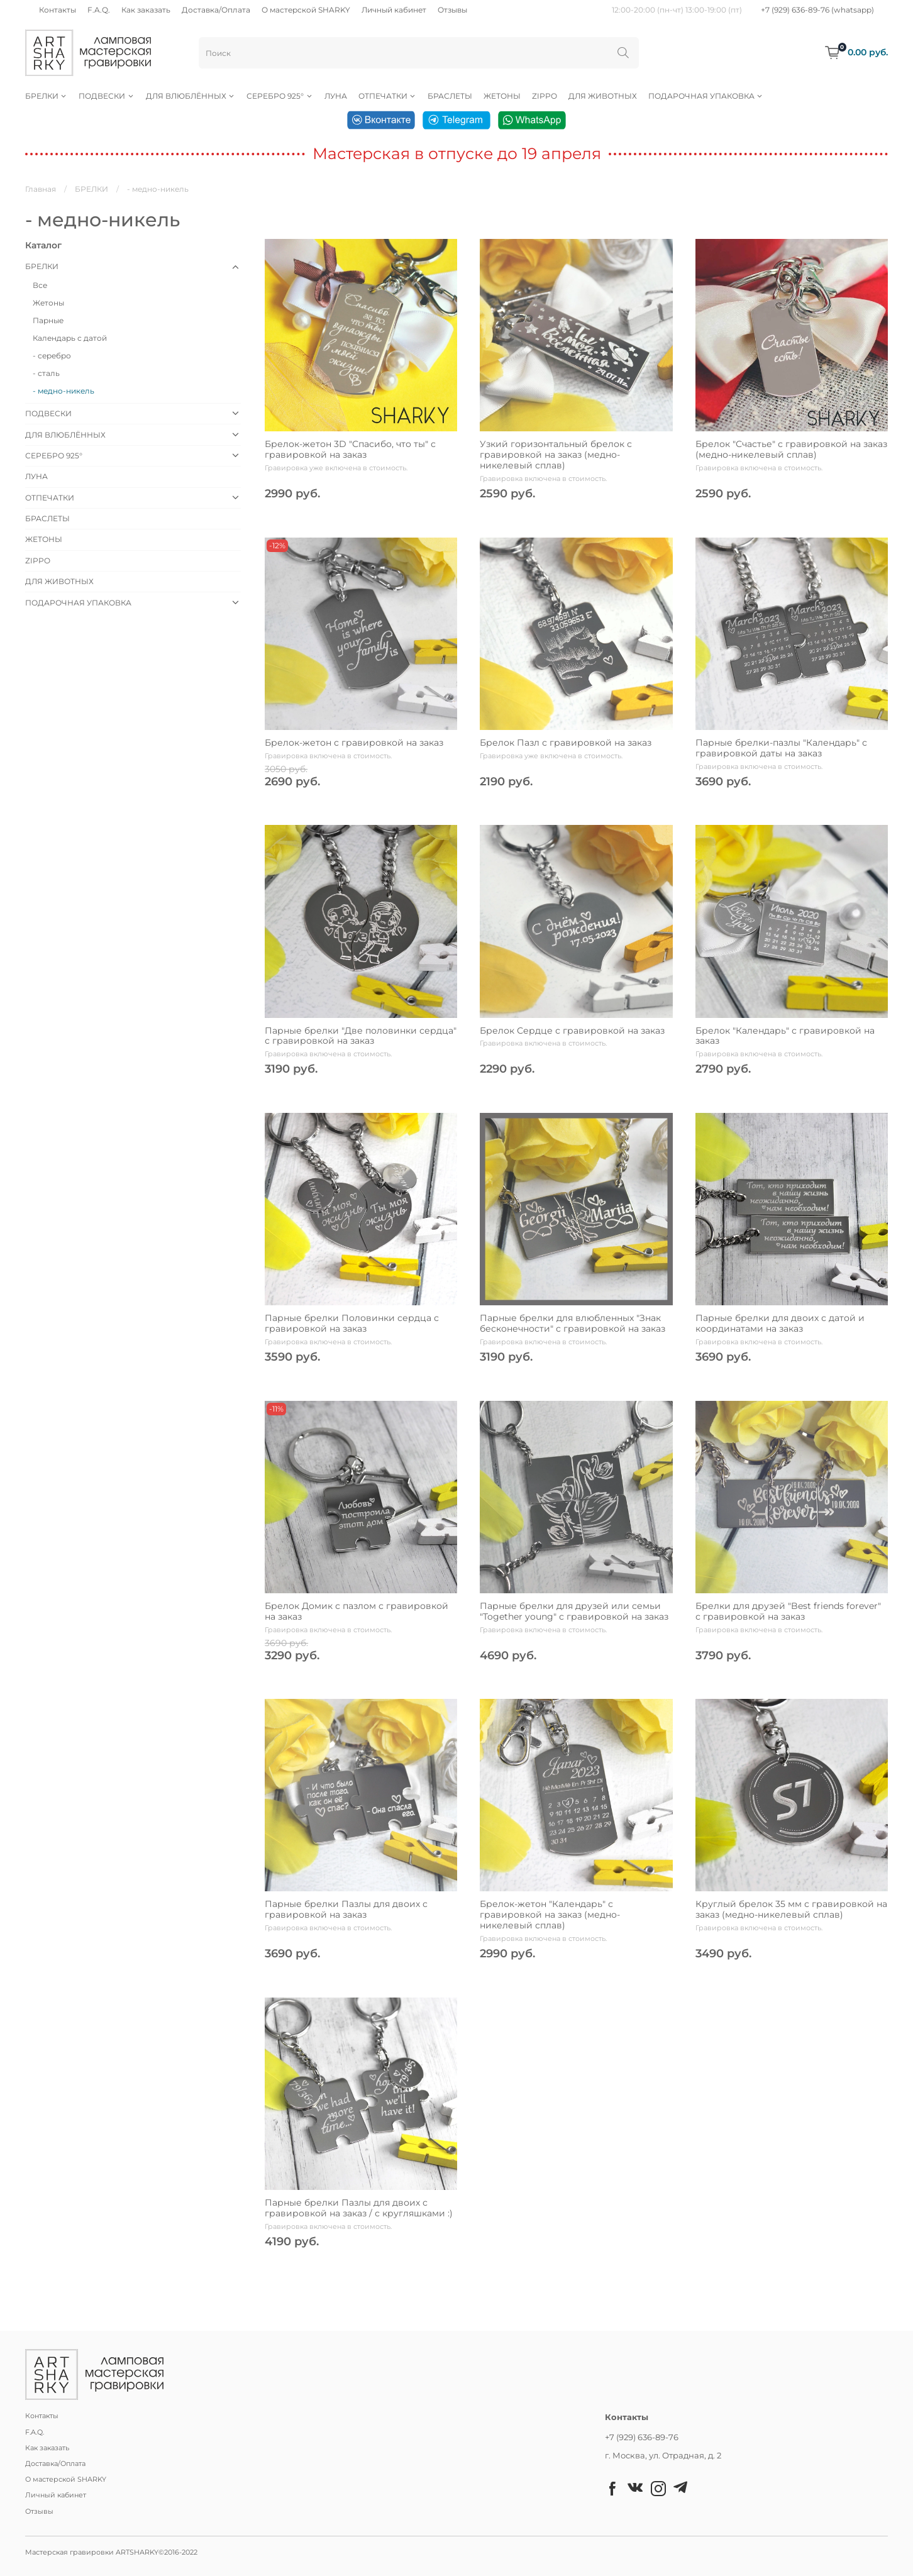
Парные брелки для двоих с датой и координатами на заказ (780, 1323)
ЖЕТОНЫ (502, 96)
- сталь (46, 373)
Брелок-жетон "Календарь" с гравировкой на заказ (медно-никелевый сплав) (550, 1914)
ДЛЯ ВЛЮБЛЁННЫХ (190, 96)
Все (40, 285)
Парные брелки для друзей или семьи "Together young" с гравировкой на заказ (574, 1611)
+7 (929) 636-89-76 (641, 2437)
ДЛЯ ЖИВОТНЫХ (602, 96)
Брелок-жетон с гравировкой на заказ (354, 743)
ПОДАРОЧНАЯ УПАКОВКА (705, 96)
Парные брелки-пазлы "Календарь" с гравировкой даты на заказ (781, 748)
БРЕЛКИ (46, 96)
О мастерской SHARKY (306, 9)
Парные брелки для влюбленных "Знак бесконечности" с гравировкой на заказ (572, 1323)
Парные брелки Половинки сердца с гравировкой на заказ (352, 1323)
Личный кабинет (394, 9)
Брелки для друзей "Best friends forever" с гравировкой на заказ (788, 1611)
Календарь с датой (70, 338)
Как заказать (145, 9)
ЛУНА (335, 96)
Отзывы (452, 9)
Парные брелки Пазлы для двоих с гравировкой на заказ (346, 1909)
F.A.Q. (98, 9)
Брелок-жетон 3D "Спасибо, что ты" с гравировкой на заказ (350, 449)
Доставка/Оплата (216, 9)
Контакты (57, 9)
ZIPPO (544, 96)
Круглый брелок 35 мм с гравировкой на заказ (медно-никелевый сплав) (791, 1909)
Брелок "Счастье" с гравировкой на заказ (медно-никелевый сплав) (791, 449)
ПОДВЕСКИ (106, 96)
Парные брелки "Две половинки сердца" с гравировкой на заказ (360, 1035)
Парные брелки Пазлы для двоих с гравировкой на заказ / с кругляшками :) (359, 2207)
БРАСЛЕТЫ (450, 96)
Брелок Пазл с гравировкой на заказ (565, 743)
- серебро (52, 355)
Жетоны (48, 302)
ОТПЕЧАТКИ (387, 96)
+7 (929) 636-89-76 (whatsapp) (817, 9)
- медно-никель (63, 390)
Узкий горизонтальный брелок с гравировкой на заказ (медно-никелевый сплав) (556, 454)
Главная (40, 189)
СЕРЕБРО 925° (279, 96)
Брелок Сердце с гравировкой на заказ (572, 1030)
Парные (48, 320)
